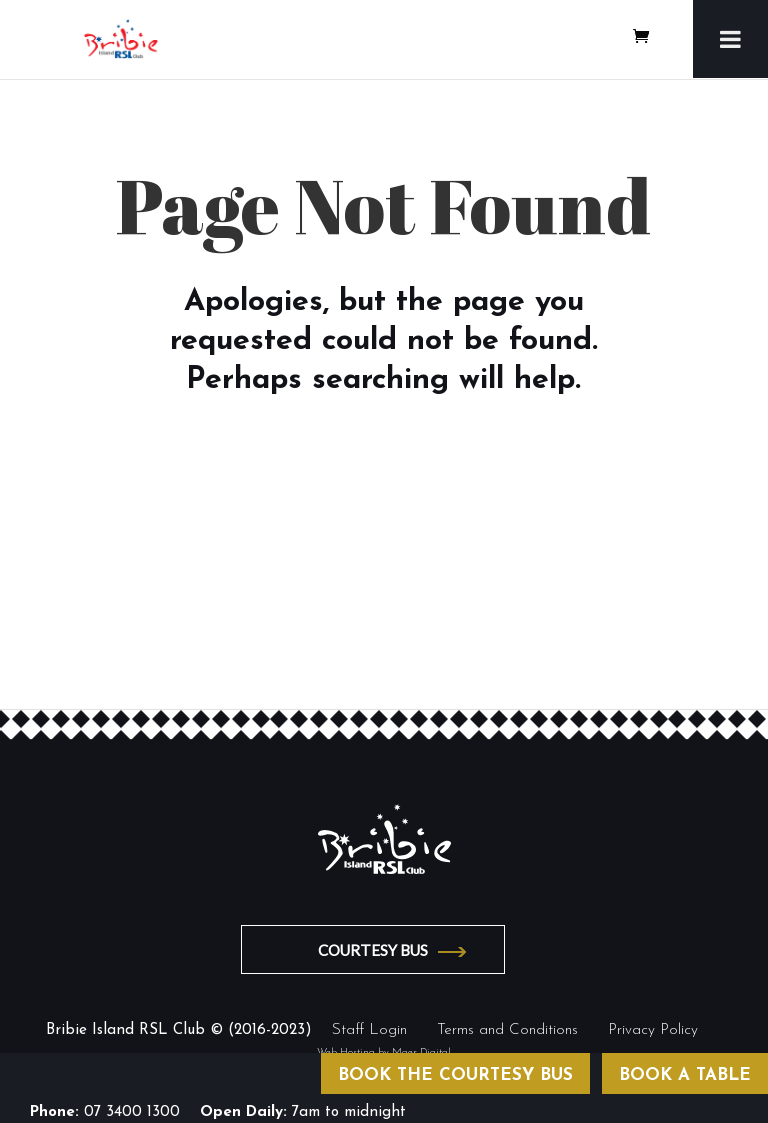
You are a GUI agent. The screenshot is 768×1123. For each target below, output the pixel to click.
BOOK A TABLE (685, 1075)
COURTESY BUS (373, 950)
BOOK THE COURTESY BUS (455, 1075)
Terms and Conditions (507, 1030)
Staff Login (369, 1030)
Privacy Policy (653, 1030)
